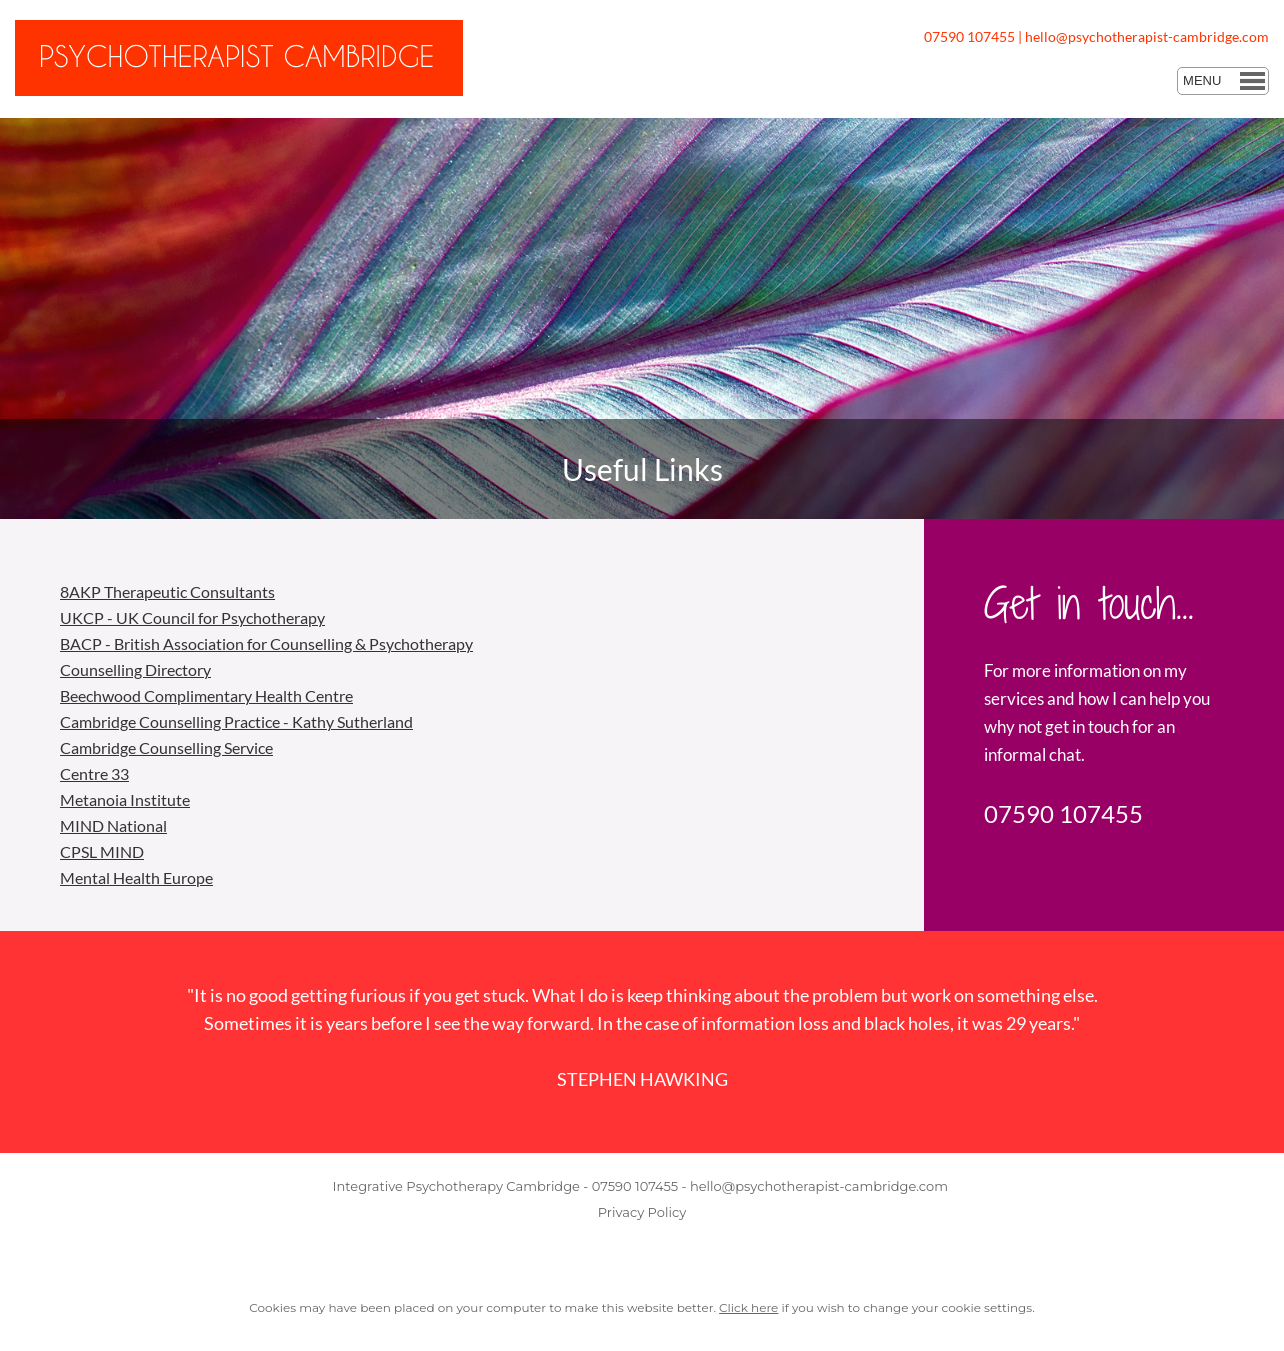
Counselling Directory (135, 669)
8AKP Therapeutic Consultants (167, 591)
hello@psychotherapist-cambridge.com (1147, 36)
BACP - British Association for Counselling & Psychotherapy (266, 643)
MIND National (113, 825)
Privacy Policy (642, 1212)
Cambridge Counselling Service (166, 747)
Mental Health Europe (136, 877)
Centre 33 (94, 773)
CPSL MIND (102, 851)
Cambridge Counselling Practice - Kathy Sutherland (236, 721)
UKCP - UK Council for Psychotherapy (192, 617)
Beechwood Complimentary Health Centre (206, 695)
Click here (748, 1307)
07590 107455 (969, 36)
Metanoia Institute (125, 799)
